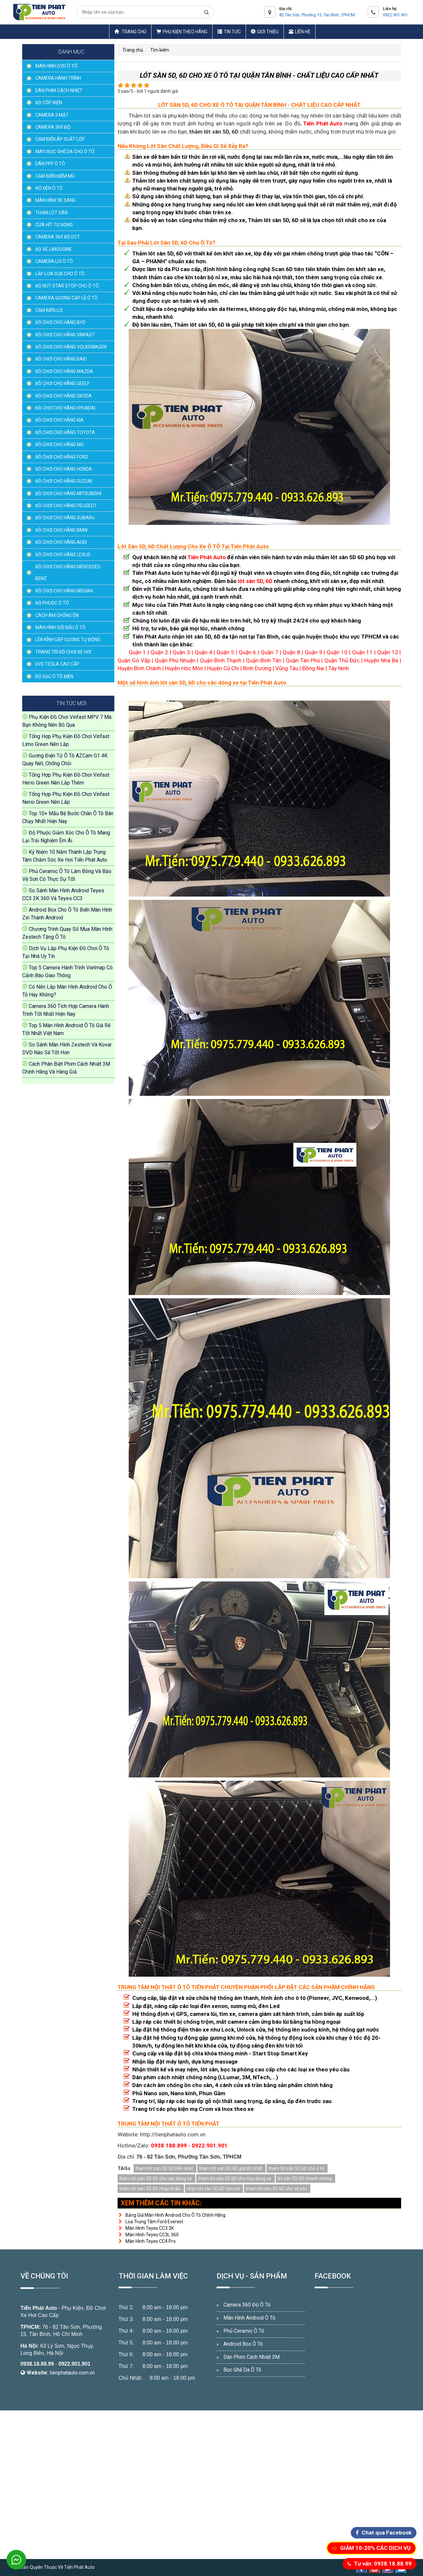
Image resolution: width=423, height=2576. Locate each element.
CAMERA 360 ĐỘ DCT (57, 236)
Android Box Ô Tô (243, 2344)
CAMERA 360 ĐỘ (53, 127)
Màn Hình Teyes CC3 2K (146, 2228)
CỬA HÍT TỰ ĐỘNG (54, 224)
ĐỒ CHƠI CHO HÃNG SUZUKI (63, 481)
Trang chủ (130, 31)
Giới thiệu (265, 31)
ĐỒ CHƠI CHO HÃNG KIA (59, 420)
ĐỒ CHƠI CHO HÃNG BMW (61, 530)
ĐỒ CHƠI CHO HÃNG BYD (60, 322)
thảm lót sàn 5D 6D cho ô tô (296, 2168)
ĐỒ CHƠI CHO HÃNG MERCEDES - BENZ (69, 572)
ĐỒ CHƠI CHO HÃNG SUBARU (65, 517)
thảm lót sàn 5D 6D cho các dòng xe (155, 2178)
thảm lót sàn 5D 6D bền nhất (164, 2168)
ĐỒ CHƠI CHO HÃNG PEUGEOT (66, 505)
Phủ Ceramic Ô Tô (243, 2331)
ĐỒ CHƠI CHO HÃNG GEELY (62, 383)
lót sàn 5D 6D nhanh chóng (304, 2178)
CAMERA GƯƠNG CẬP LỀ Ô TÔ (66, 297)
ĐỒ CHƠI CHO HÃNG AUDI (61, 542)
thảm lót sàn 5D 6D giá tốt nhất (230, 2168)
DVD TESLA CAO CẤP (57, 664)
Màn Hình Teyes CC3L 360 (148, 2234)
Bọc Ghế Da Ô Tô (242, 2370)
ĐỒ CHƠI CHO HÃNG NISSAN (64, 590)
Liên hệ (299, 31)
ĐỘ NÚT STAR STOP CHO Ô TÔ (67, 285)
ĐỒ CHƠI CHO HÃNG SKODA (63, 395)
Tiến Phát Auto (39, 2308)
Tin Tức (229, 31)
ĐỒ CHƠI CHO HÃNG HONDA (63, 469)
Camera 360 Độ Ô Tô (246, 2305)
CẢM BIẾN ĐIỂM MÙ (55, 176)
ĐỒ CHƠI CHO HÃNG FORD (61, 457)
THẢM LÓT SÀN (51, 212)
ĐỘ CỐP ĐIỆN (48, 102)
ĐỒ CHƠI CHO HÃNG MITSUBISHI (68, 493)
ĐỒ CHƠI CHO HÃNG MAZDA (64, 371)
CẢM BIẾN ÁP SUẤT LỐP (60, 139)
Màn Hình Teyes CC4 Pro (147, 2241)
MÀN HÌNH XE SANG (55, 200)
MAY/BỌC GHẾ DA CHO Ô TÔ (64, 151)
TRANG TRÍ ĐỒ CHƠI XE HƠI (63, 652)
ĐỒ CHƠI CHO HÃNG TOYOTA (65, 432)
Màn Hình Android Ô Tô (249, 2318)
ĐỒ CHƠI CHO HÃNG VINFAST (65, 334)
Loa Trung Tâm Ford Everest (150, 2221)
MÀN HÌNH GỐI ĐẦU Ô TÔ (60, 627)
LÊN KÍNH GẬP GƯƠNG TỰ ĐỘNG (67, 639)
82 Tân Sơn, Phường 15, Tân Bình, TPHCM (317, 14)
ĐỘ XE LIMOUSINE (53, 249)
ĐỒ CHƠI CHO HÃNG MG (59, 444)
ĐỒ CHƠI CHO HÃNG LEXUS (62, 554)
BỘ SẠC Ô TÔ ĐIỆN (54, 676)
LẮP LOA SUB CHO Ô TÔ (60, 273)
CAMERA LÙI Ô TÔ (54, 261)
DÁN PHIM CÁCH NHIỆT (59, 90)
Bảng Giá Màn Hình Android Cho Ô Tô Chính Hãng (171, 2215)
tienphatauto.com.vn (72, 2373)
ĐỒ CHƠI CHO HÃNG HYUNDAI (65, 408)
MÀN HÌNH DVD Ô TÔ (56, 66)
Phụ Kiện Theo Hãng (181, 31)
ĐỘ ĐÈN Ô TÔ (49, 188)
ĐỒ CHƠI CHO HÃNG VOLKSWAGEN (70, 346)
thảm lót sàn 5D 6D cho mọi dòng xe (234, 2178)
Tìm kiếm (159, 50)
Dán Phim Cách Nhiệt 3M (251, 2357)
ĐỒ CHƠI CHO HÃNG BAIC (61, 359)
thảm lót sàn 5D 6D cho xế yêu (276, 2188)
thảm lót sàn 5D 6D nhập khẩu (150, 2188)
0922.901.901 (395, 14)
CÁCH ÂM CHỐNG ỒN (57, 615)
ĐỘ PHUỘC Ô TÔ (52, 603)
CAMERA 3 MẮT (52, 115)
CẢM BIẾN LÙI (49, 310)
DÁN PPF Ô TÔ (50, 163)
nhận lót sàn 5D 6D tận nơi (213, 2188)
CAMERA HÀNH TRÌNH (58, 78)
